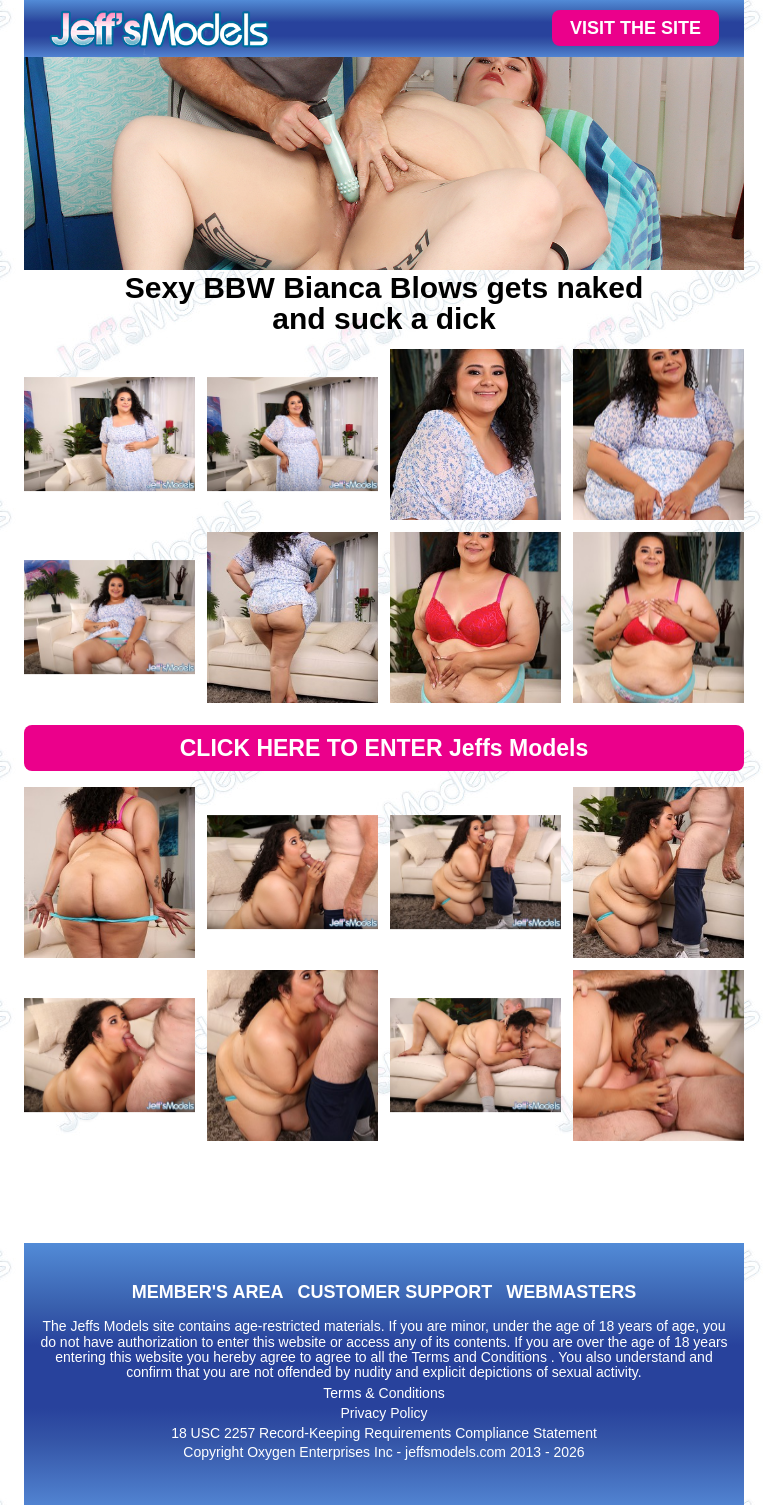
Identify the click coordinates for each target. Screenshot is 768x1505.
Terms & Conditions (383, 1393)
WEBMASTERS (571, 1292)
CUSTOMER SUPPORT (394, 1292)
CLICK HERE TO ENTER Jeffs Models (384, 748)
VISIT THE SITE (635, 28)
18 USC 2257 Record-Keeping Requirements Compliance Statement (384, 1433)
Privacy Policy (383, 1413)
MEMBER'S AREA (208, 1292)
